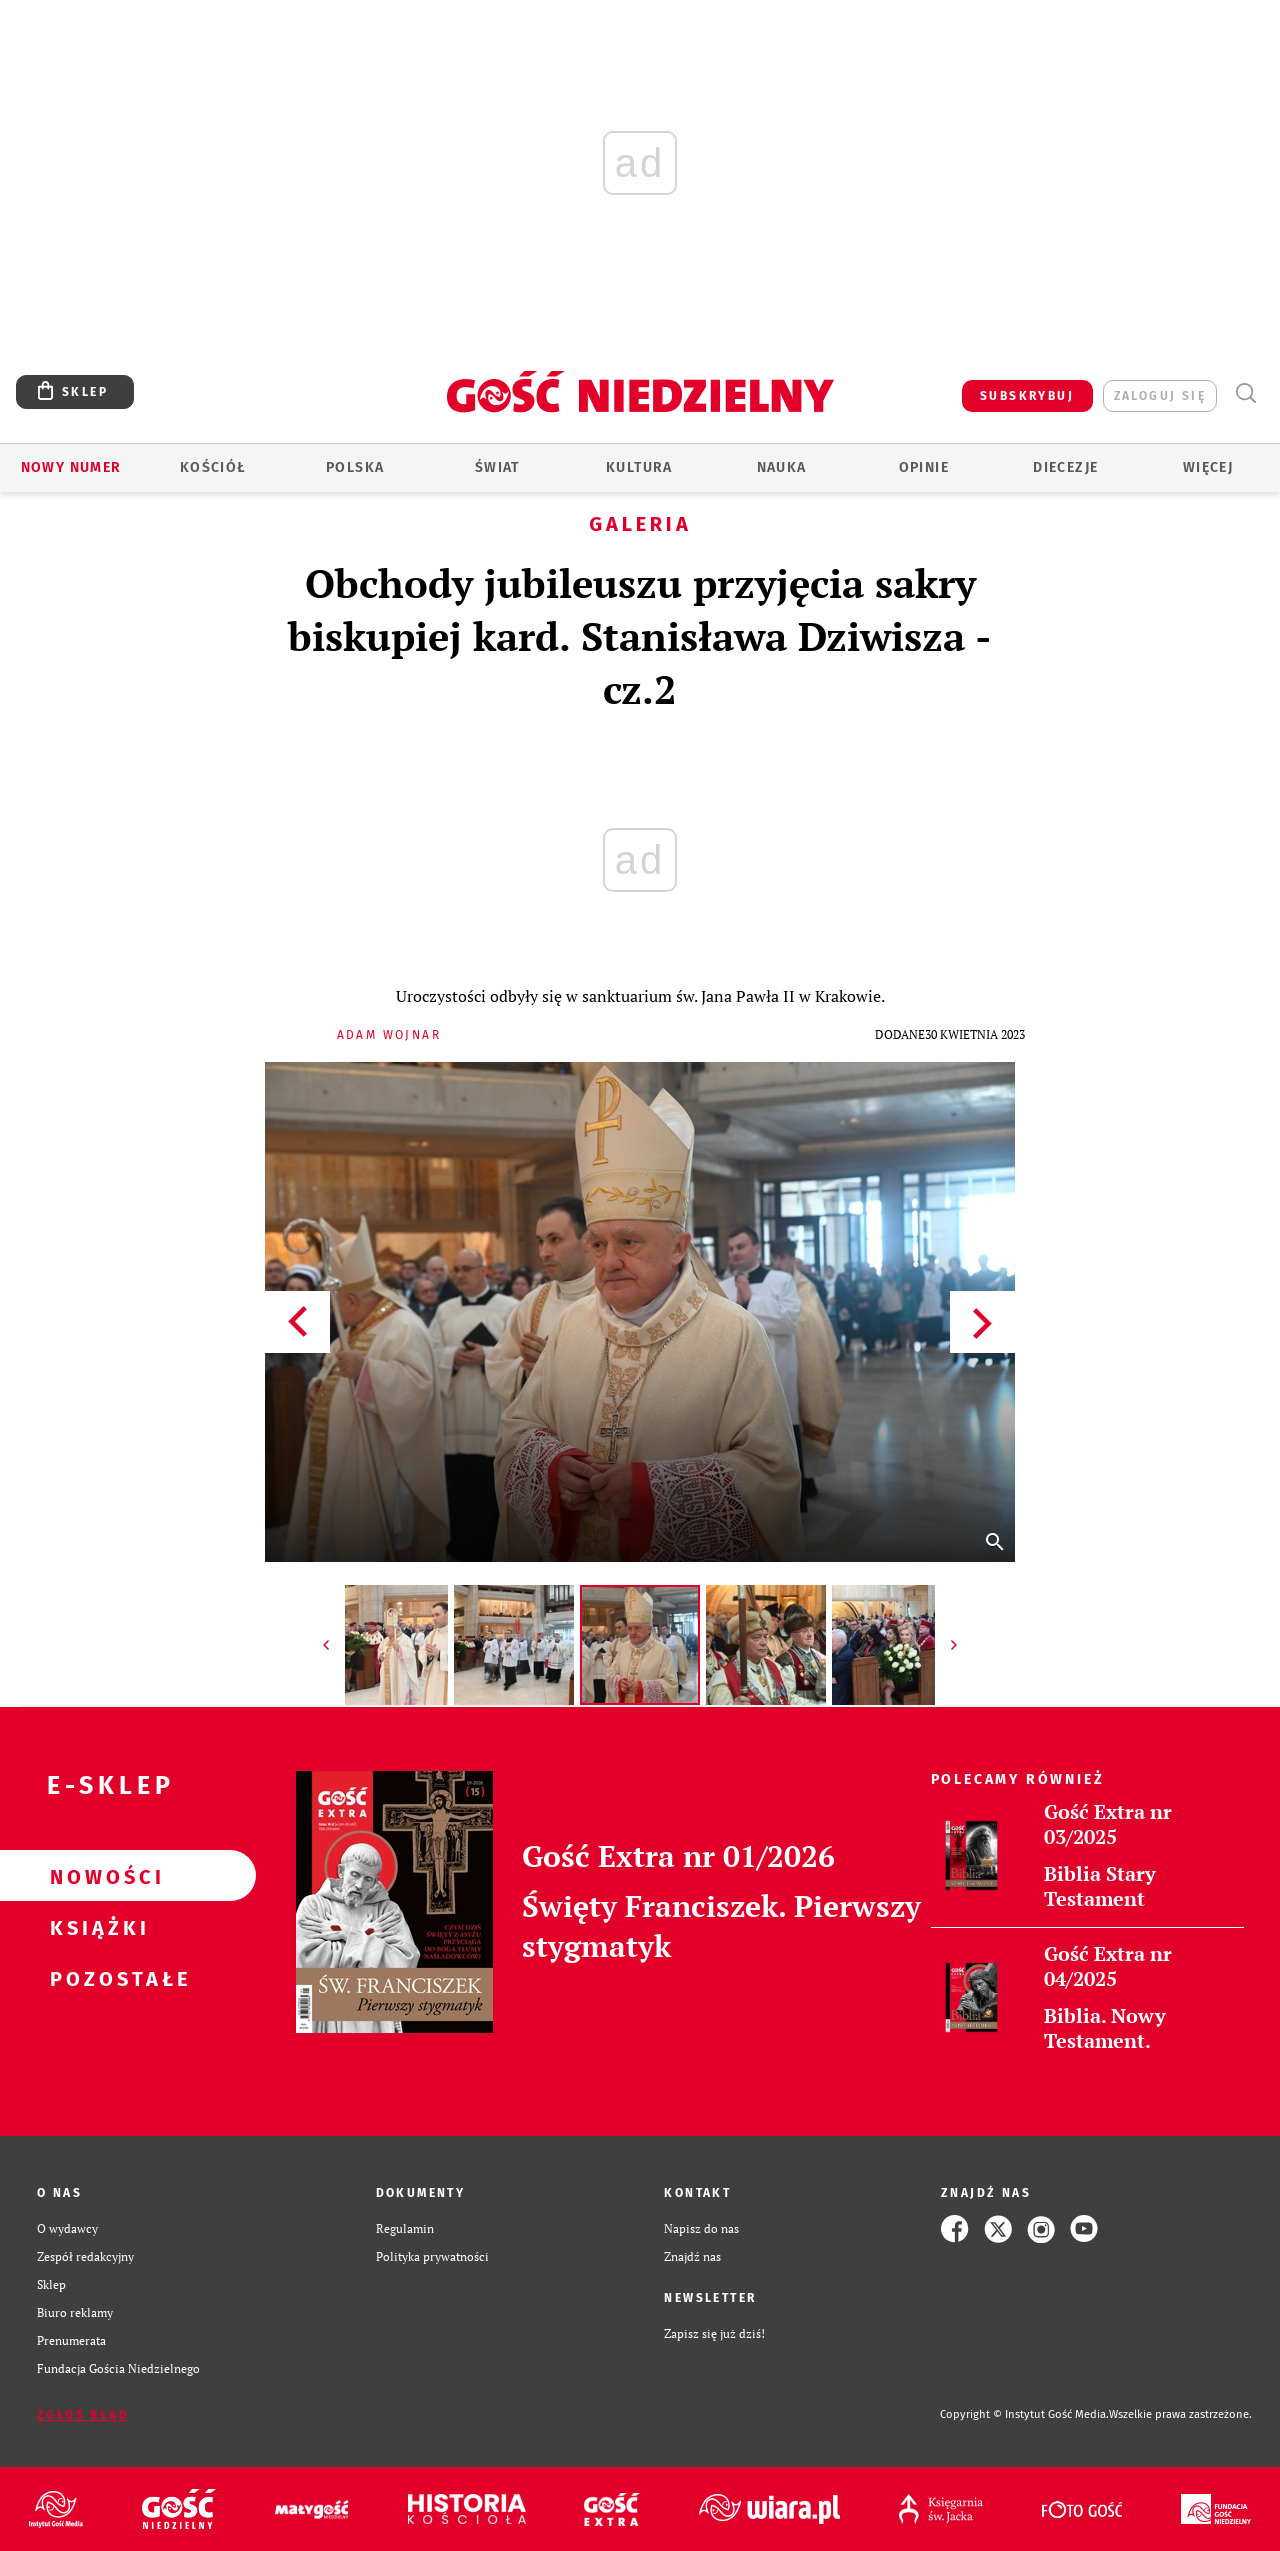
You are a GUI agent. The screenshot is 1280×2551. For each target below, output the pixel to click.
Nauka (782, 467)
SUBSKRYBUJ (1027, 396)
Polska (355, 467)
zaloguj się (1160, 396)
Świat (497, 467)
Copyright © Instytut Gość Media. (1024, 2414)
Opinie (924, 467)
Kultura (639, 467)
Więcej (1208, 467)
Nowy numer (71, 467)
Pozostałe (96, 1978)
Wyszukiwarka (1245, 393)
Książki (96, 1927)
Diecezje (1065, 467)
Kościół (213, 467)
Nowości (96, 1876)
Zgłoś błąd (83, 2415)
